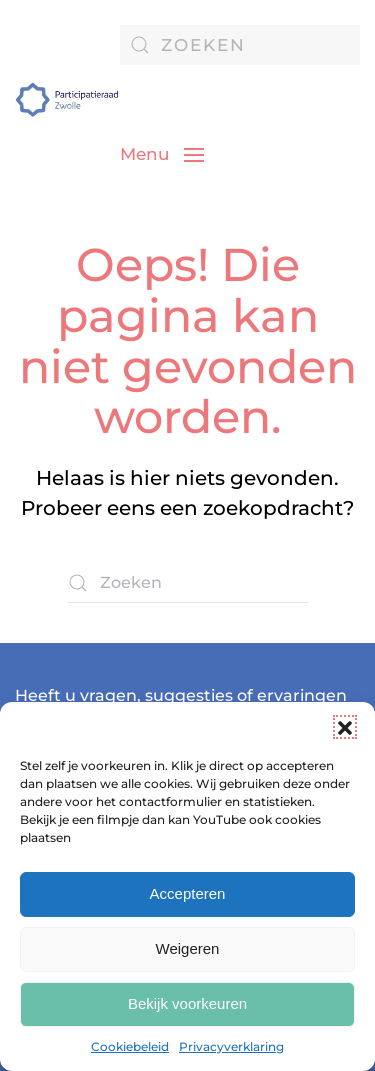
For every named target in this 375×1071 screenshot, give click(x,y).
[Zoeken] (240, 45)
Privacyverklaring (231, 1046)
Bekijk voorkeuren (187, 1003)
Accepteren (188, 893)
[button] (345, 727)
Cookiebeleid (130, 1046)
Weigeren (188, 948)
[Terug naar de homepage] (67, 100)
